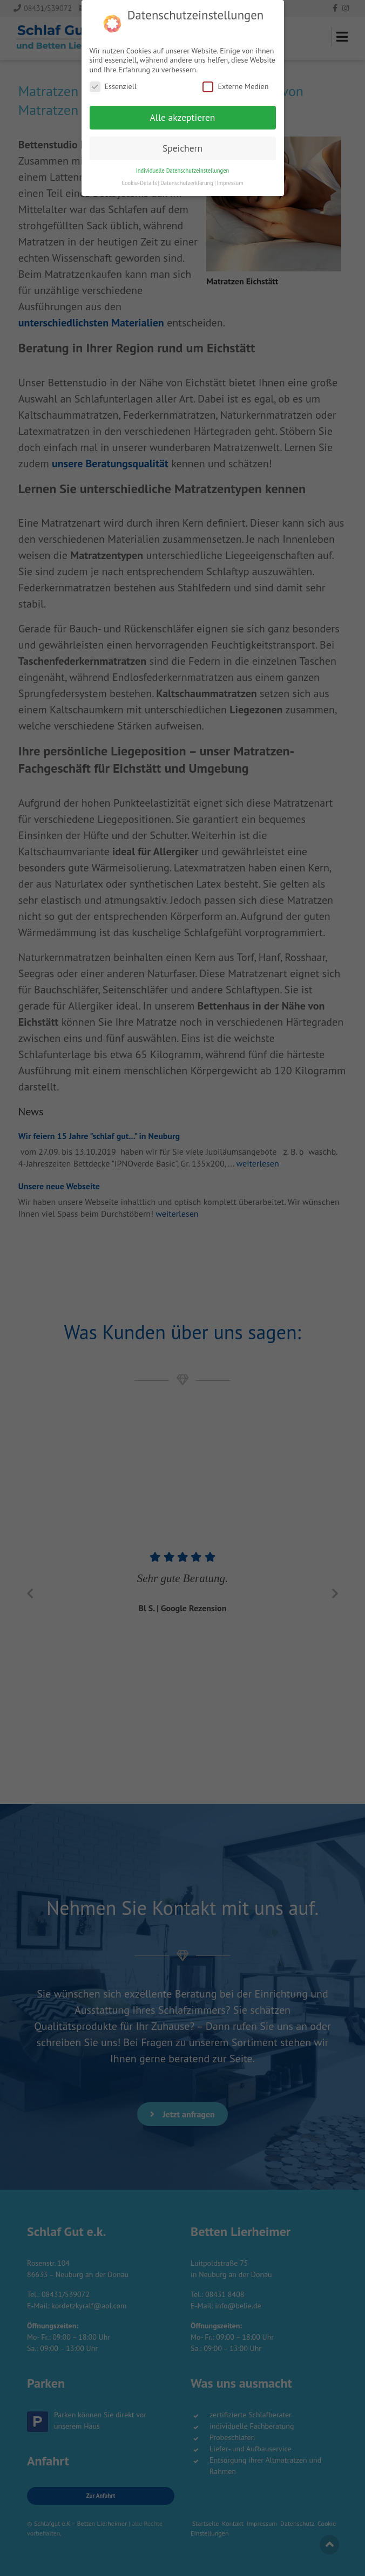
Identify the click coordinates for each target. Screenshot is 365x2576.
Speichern (182, 125)
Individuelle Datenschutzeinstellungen (182, 148)
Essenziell (113, 64)
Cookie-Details (139, 160)
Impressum (230, 160)
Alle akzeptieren (182, 94)
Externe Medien (235, 64)
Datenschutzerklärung (186, 160)
